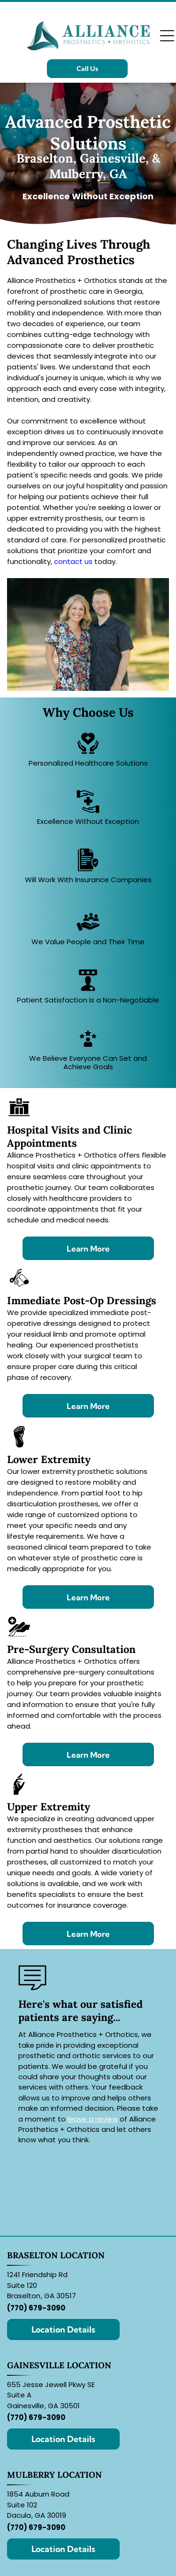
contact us (73, 561)
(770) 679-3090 (36, 2308)
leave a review (93, 2119)
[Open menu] (167, 36)
